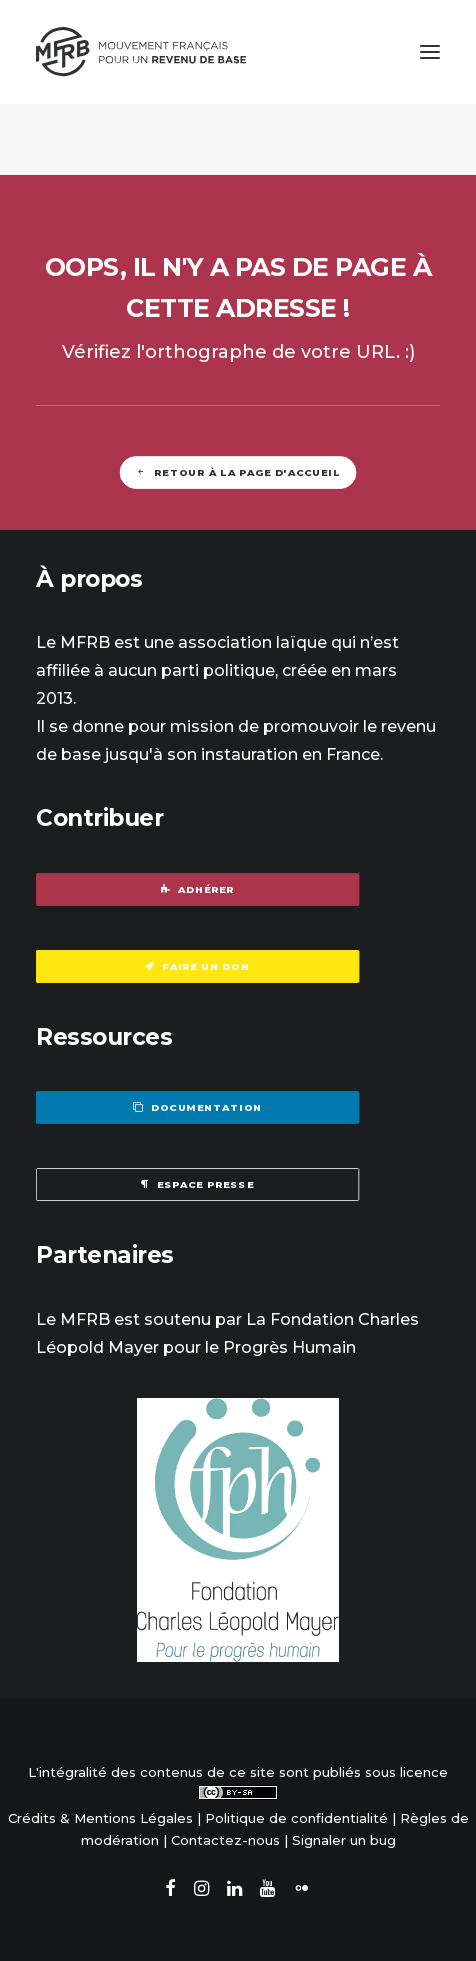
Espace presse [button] (197, 1185)
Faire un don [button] (197, 966)
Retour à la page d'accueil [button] (238, 472)
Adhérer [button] (198, 889)
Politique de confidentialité (296, 1818)
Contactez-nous (225, 1840)
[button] (430, 52)
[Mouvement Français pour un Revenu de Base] (141, 52)
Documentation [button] (197, 1108)
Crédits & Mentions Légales (100, 1818)
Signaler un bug (344, 1840)
